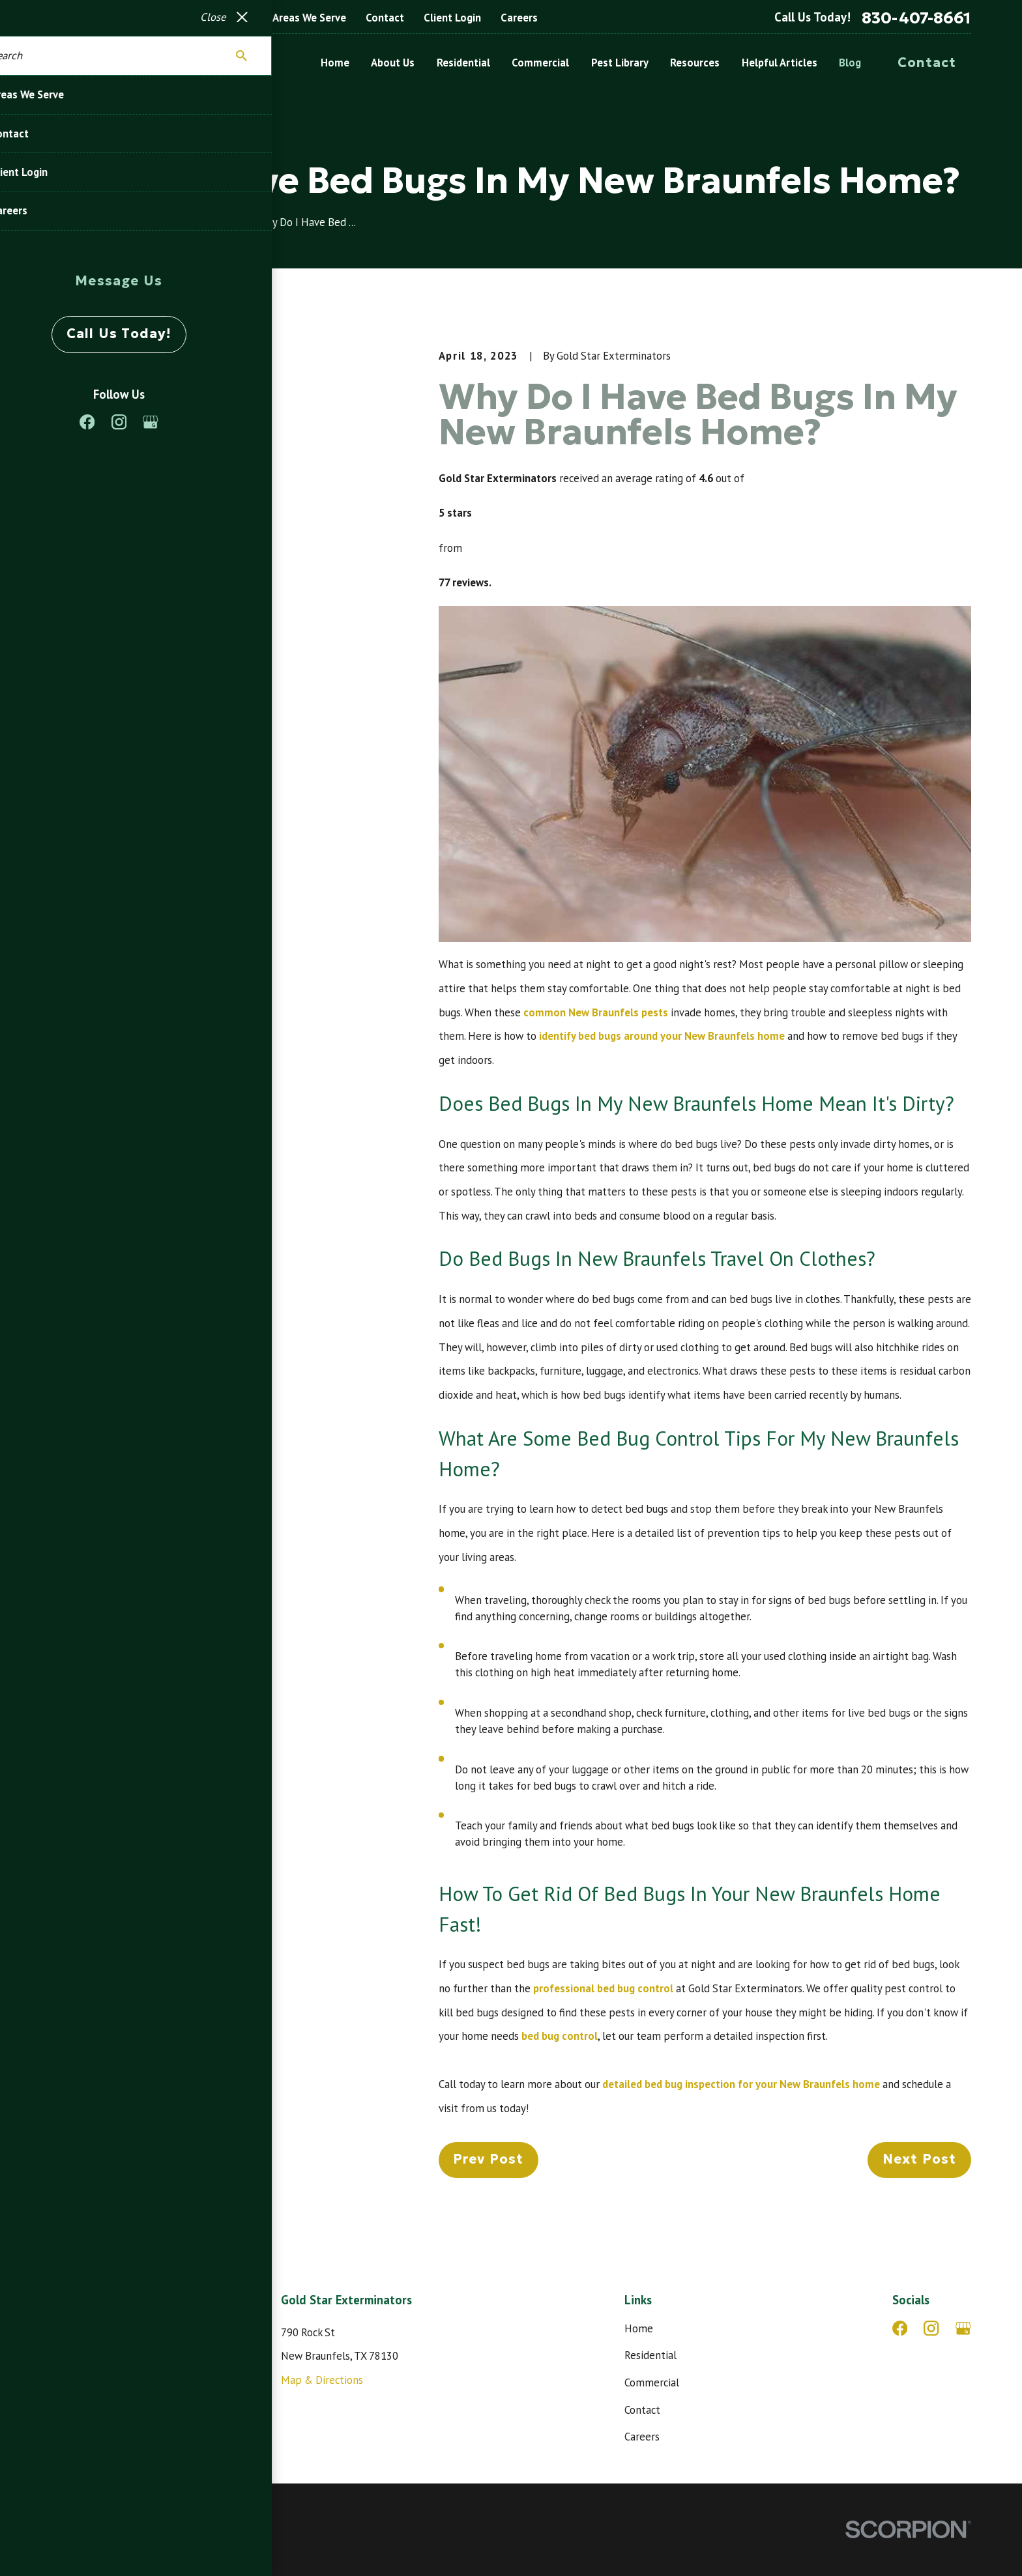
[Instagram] (931, 2328)
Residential (650, 2355)
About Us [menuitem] (393, 62)
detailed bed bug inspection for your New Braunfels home (741, 2084)
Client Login (452, 17)
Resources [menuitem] (695, 62)
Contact (385, 17)
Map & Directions (322, 2380)
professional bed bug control (603, 1988)
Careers (519, 17)
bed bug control (559, 2036)
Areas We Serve (309, 17)
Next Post (920, 2159)
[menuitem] (68, 2549)
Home (638, 2328)
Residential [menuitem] (463, 62)
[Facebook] (899, 2328)
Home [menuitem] (335, 62)
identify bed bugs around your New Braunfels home (662, 1036)
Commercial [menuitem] (540, 62)
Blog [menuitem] (850, 62)
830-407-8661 (916, 18)
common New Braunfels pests (595, 1012)
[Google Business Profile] (963, 2328)
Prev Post (488, 2159)
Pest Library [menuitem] (620, 62)
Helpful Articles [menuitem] (779, 62)
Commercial (651, 2382)
